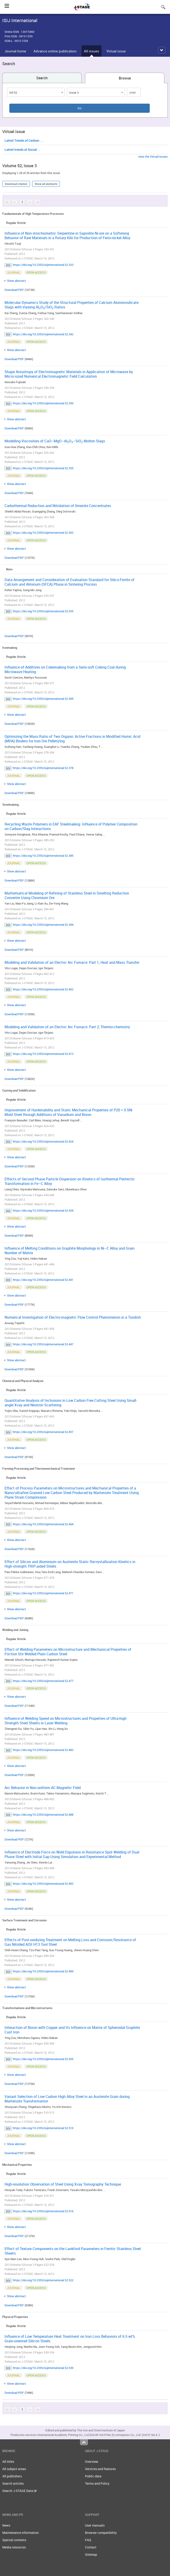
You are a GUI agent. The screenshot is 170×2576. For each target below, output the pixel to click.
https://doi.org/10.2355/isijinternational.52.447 (43, 1344)
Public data (93, 2476)
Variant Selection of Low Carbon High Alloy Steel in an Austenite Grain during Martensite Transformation (67, 2099)
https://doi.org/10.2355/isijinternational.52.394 (43, 925)
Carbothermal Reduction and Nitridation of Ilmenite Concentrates (58, 505)
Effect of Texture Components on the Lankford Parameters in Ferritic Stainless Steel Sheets (73, 2251)
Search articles (13, 2483)
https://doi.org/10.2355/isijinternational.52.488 (43, 1814)
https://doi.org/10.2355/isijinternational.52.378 (43, 768)
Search (42, 77)
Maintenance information (20, 2532)
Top (84, 2442)
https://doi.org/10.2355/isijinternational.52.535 (43, 611)
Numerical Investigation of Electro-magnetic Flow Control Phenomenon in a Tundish (73, 1317)
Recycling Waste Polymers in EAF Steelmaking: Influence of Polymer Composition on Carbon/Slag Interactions (71, 826)
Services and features (100, 2469)
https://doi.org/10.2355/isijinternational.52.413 (43, 1054)
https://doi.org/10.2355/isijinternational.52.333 (43, 265)
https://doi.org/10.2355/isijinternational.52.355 (43, 468)
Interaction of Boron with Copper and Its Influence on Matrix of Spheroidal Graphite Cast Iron (72, 2030)
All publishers (12, 2476)
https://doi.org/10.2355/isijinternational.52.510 (43, 2128)
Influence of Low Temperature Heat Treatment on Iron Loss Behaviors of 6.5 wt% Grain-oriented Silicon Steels (70, 2338)
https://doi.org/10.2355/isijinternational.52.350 (43, 403)
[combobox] (36, 92)
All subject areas (14, 2469)
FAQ (88, 2540)
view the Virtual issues (153, 156)
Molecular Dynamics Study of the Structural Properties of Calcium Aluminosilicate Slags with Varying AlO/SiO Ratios (72, 305)
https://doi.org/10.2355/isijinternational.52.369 (43, 699)
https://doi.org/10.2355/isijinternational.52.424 (43, 1141)
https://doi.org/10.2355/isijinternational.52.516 (43, 2211)
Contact (90, 2547)
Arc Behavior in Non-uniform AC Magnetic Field (43, 1787)
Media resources (14, 2547)
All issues (91, 51)
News (6, 2525)
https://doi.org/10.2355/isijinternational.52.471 (43, 1593)
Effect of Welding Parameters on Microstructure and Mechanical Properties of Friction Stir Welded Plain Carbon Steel (68, 1651)
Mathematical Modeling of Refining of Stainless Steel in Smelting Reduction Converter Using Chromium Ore (67, 895)
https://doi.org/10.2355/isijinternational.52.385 (43, 856)
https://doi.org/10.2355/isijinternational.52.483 (43, 1750)
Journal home (15, 51)
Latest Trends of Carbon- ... (24, 140)
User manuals (95, 2525)
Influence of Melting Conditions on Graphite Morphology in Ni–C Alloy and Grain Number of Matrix (69, 1250)
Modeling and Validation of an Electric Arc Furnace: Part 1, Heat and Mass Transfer (72, 962)
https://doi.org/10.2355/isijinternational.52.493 (43, 1883)
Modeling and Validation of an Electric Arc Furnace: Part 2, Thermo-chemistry (67, 1026)
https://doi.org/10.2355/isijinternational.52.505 (43, 2059)
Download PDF (14, 290)
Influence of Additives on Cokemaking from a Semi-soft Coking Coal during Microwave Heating (65, 669)
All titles (8, 2461)
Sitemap (91, 2554)
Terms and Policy (97, 2483)
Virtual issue (116, 51)
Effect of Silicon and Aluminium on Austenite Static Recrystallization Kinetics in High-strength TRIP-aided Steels (70, 1564)
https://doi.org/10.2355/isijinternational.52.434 (43, 1210)
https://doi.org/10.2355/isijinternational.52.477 (43, 1681)
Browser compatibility (101, 2532)
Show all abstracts (46, 184)
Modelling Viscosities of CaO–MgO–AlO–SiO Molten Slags (55, 440)
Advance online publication (55, 51)
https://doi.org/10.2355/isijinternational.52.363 (43, 533)
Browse (125, 78)
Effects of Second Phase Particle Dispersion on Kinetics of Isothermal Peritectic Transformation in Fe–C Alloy (70, 1181)
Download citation (16, 184)
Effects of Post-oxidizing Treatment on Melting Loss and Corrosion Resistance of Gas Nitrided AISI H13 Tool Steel (70, 1942)
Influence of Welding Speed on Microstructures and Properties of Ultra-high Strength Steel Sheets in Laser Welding (65, 1720)
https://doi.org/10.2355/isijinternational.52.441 (43, 1280)
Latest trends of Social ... (22, 149)
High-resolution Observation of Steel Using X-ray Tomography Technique (63, 2184)
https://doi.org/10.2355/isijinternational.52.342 (43, 334)
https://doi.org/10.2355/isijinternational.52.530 (43, 2368)
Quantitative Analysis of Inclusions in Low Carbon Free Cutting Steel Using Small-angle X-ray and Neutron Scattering (71, 1402)
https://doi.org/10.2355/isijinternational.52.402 (43, 989)
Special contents (14, 2540)
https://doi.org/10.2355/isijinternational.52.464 (43, 1524)
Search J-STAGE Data (19, 2491)
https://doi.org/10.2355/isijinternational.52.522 (43, 2280)
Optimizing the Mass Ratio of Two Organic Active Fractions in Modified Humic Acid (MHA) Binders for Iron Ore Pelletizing (72, 738)
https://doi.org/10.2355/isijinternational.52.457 (43, 1432)
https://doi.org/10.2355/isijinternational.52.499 (43, 1971)
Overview (91, 2461)
